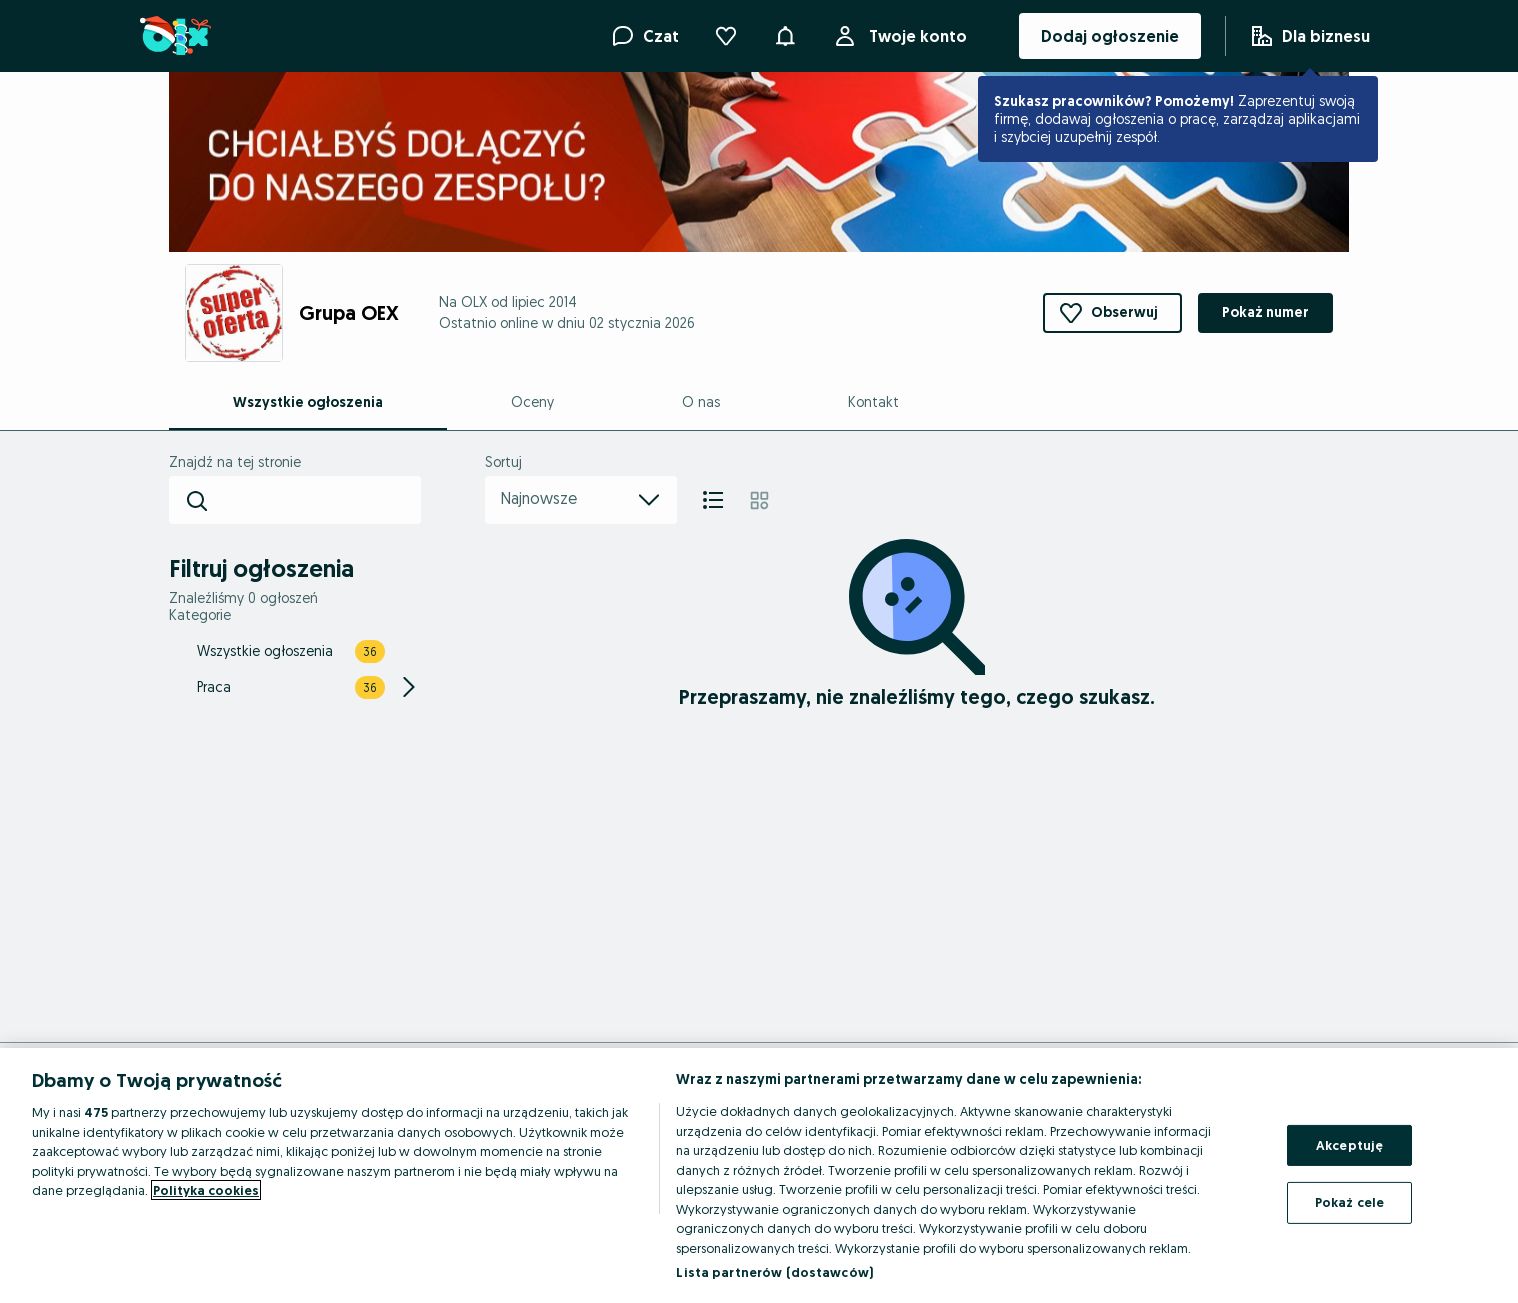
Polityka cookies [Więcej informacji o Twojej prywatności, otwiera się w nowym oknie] (206, 1190)
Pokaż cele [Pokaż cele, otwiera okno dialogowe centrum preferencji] (1349, 1202)
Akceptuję (1349, 1145)
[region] (759, 1175)
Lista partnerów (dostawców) (774, 1272)
